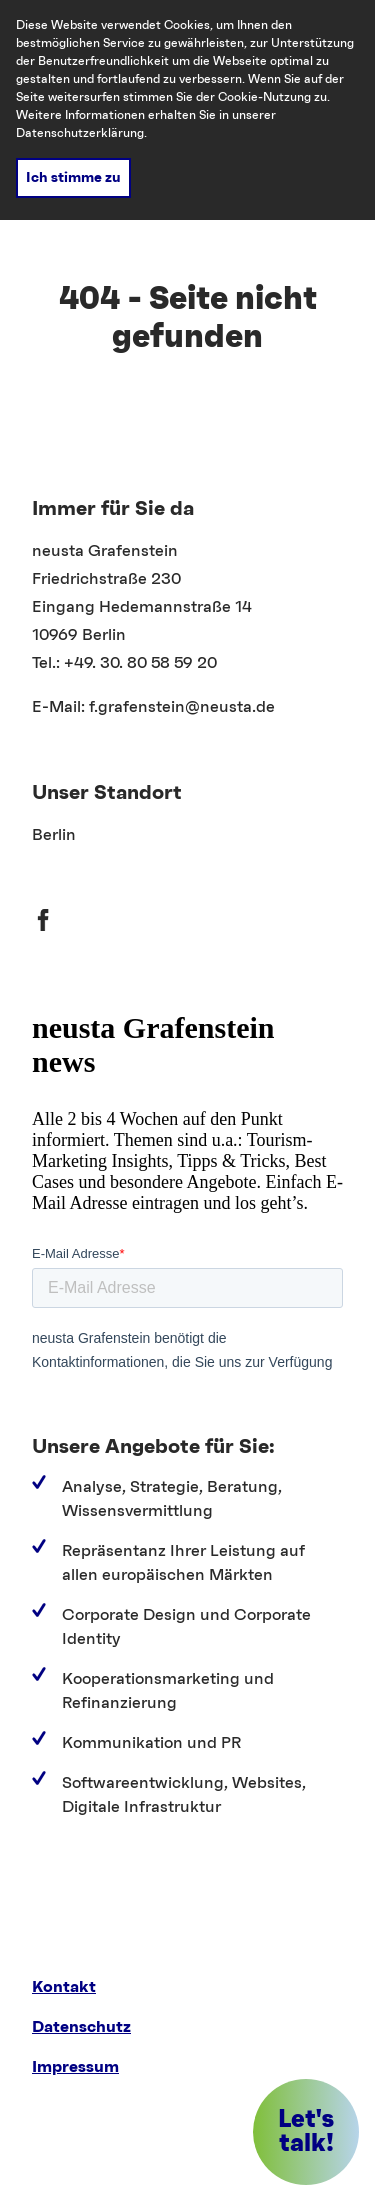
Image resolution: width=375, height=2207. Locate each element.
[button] (306, 2132)
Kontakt (64, 1987)
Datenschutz (81, 2027)
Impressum (75, 2067)
